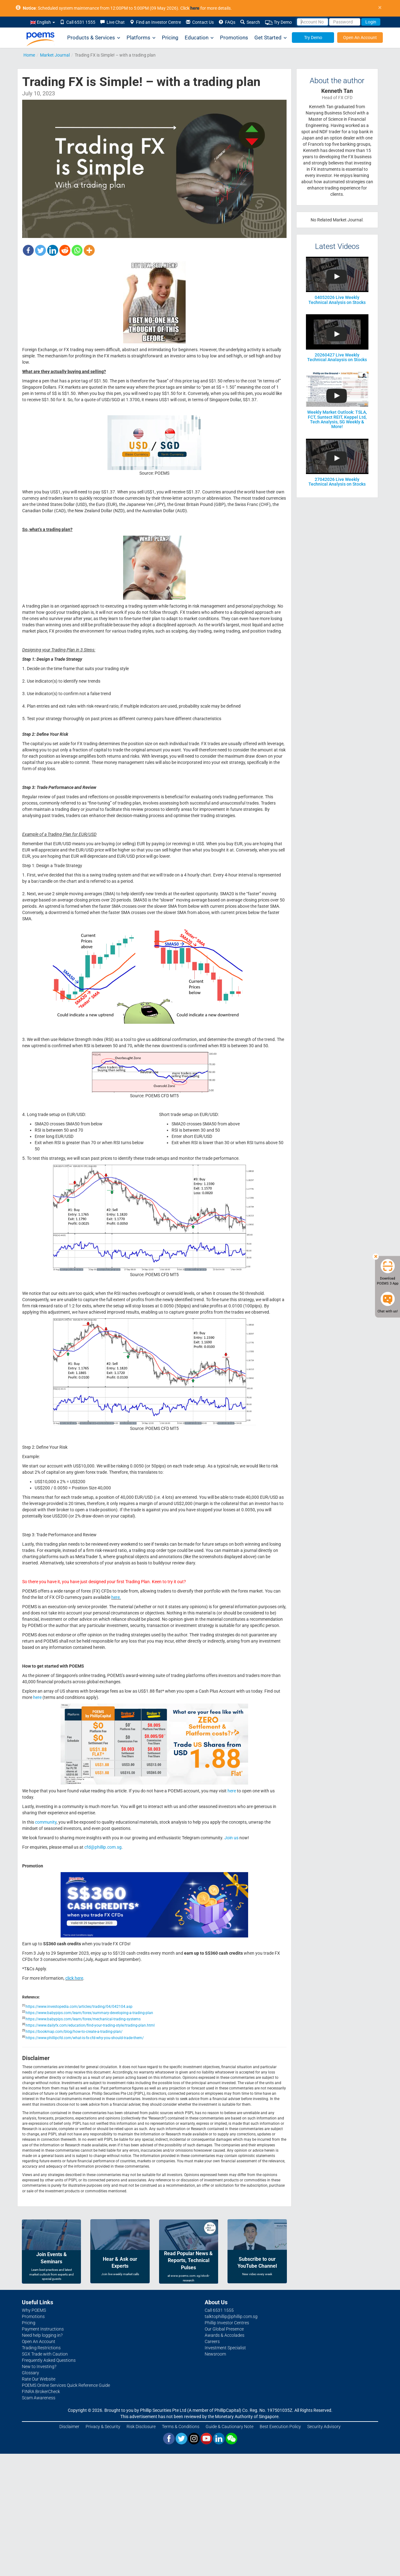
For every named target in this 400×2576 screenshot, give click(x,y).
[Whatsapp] (77, 250)
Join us (231, 1837)
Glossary (30, 2372)
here (37, 1697)
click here (74, 1978)
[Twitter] (40, 250)
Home (29, 55)
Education (199, 38)
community (46, 1822)
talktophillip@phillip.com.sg (231, 2316)
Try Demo (278, 22)
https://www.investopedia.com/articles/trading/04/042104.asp (79, 2006)
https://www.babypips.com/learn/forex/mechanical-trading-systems (83, 2019)
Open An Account (360, 37)
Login (370, 21)
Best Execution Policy (280, 2426)
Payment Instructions (43, 2328)
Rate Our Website (38, 2379)
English (42, 22)
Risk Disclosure (141, 2426)
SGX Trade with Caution (45, 2353)
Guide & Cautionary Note (229, 2426)
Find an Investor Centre (155, 22)
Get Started (270, 38)
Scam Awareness (38, 2397)
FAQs (227, 22)
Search (250, 22)
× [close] (380, 7)
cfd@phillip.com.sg (103, 1847)
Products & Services (93, 38)
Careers (212, 2341)
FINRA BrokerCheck (41, 2391)
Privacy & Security (103, 2426)
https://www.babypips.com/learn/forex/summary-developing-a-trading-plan (89, 2013)
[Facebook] (28, 250)
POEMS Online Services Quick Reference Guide (66, 2385)
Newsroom (215, 2353)
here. (116, 1597)
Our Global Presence (224, 2328)
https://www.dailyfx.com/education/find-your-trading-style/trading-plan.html (90, 2025)
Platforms (141, 38)
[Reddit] (64, 250)
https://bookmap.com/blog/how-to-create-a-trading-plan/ (74, 2031)
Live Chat (112, 22)
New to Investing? (39, 2366)
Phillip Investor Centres (227, 2322)
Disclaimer (69, 2426)
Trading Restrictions (41, 2347)
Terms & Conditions (180, 2426)
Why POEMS (34, 2310)
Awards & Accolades (224, 2335)
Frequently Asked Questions (49, 2360)
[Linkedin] (52, 250)
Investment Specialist (225, 2347)
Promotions (234, 37)
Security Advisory (324, 2426)
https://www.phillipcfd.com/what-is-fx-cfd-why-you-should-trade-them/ (85, 2038)
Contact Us (200, 22)
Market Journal (55, 55)
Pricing (170, 37)
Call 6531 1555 (77, 22)
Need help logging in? (42, 2335)
